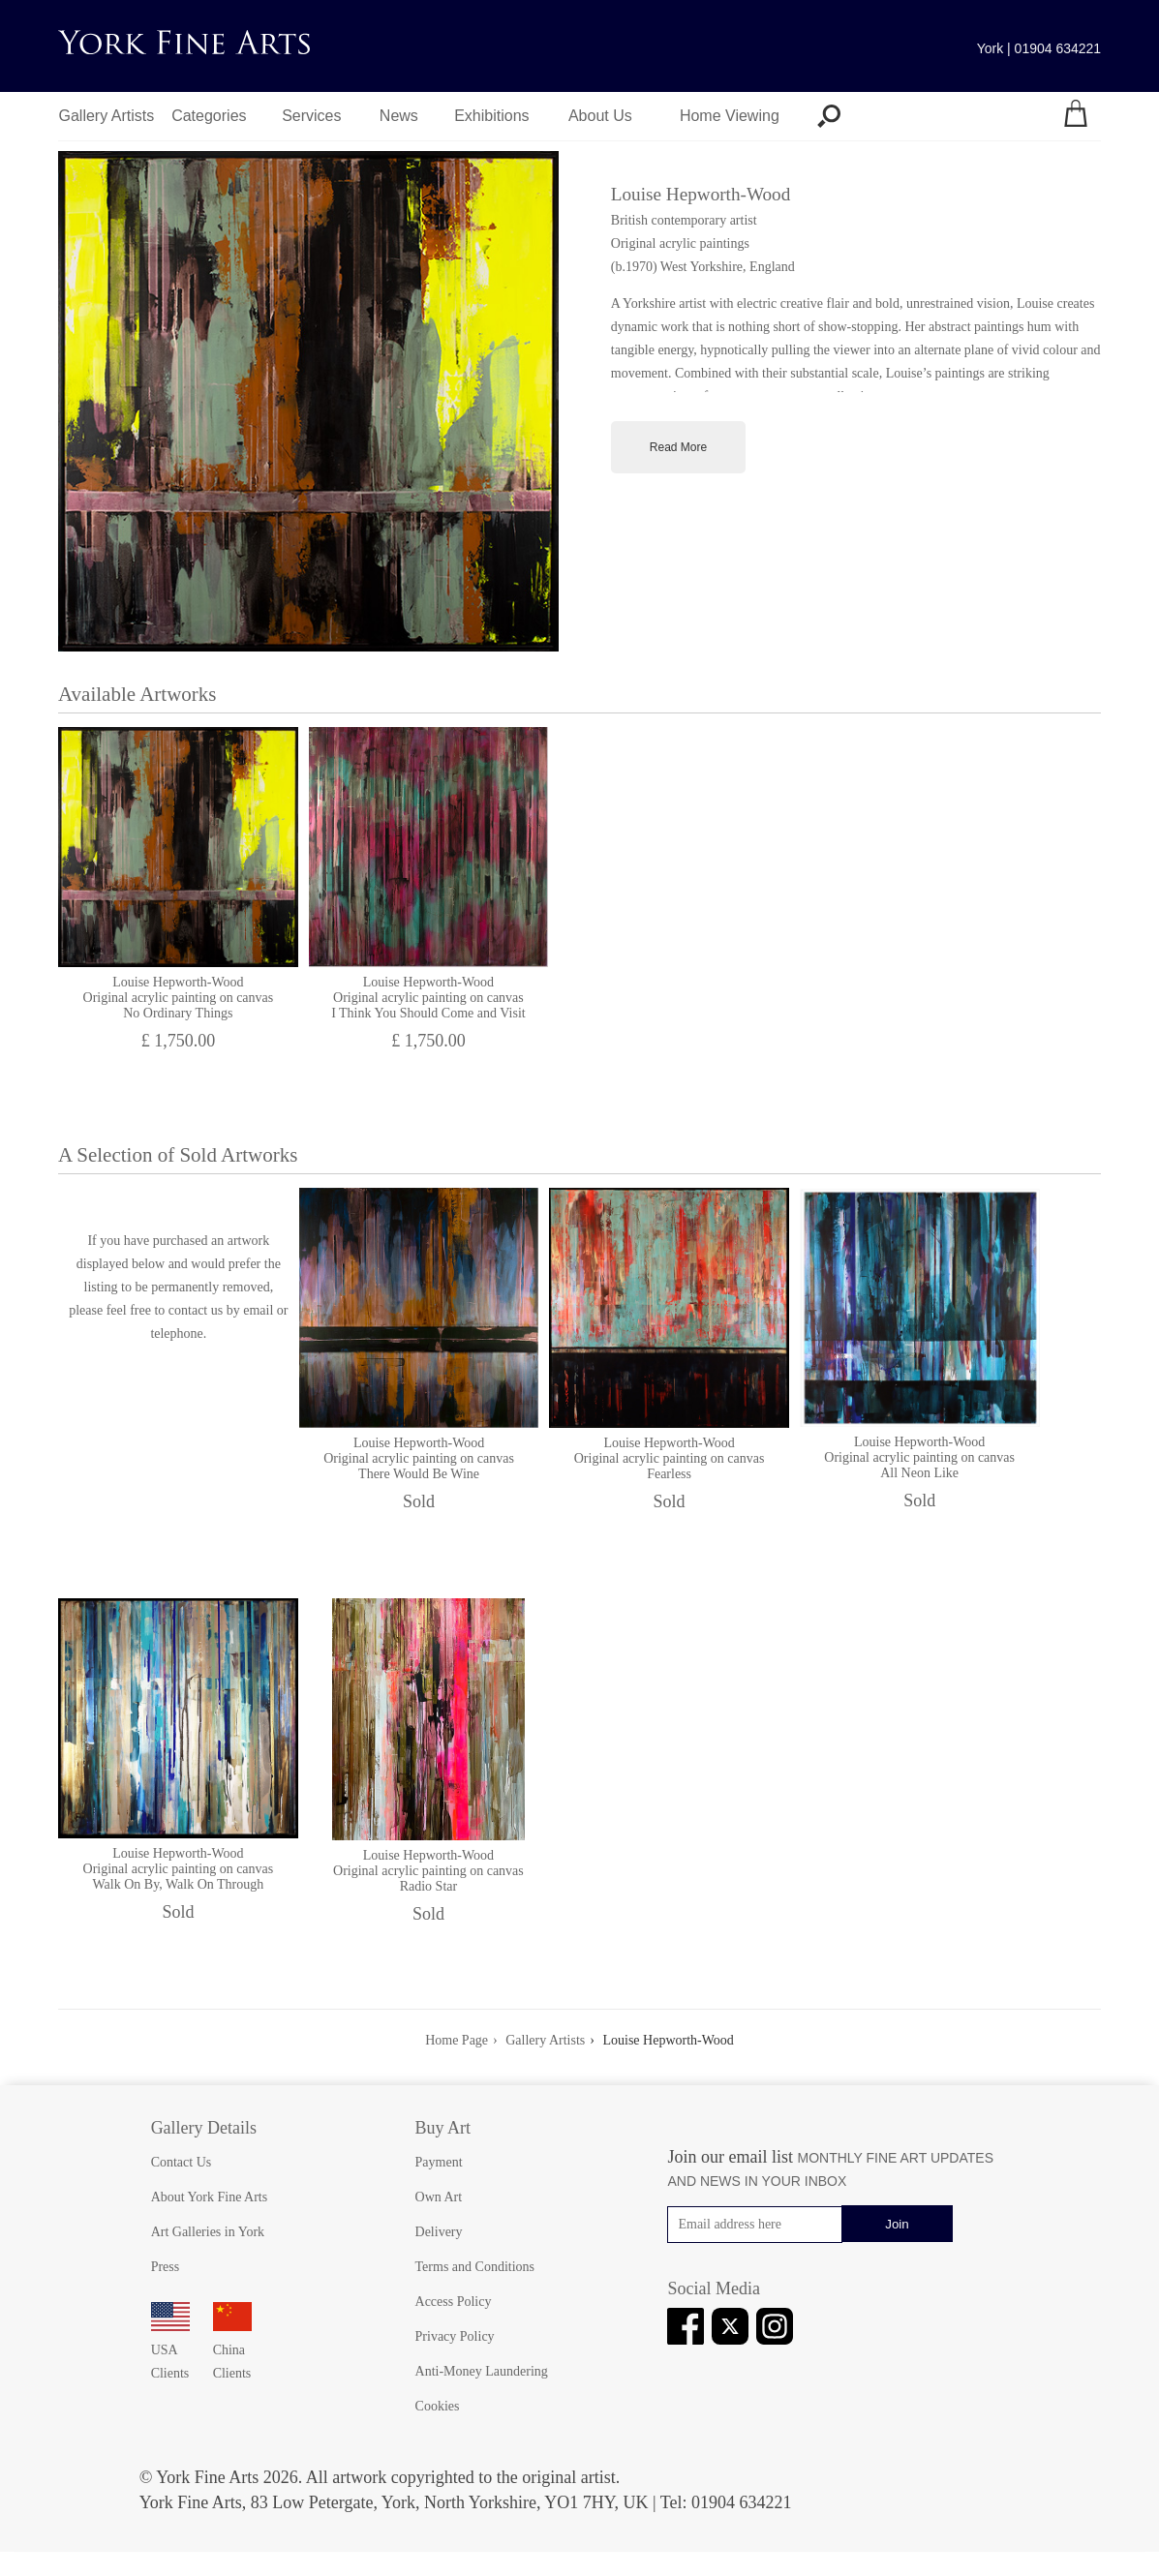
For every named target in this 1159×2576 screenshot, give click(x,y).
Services (311, 115)
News (399, 115)
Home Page (456, 2040)
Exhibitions (491, 115)
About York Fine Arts (209, 2197)
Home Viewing (729, 115)
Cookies (437, 2406)
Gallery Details (204, 2127)
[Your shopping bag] (1076, 116)
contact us (195, 1310)
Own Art (439, 2197)
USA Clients (170, 2349)
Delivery (439, 2232)
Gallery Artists (107, 115)
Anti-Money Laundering (481, 2371)
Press (165, 2266)
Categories (208, 115)
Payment (439, 2162)
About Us (600, 115)
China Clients (232, 2349)
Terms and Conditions (474, 2266)
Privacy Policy (455, 2336)
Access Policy (453, 2301)
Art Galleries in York (207, 2232)
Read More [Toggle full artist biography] (678, 447)
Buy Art (443, 2127)
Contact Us (181, 2162)
